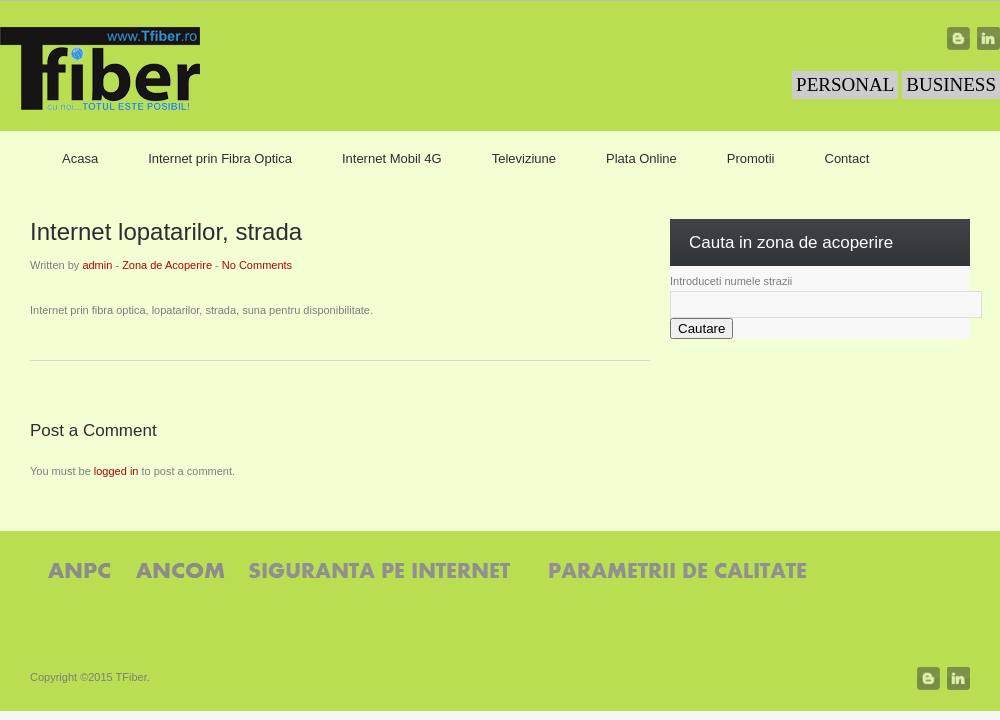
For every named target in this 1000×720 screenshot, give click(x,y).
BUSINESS (951, 84)
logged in (116, 471)
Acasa (80, 158)
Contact (847, 158)
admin (97, 265)
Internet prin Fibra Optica (220, 158)
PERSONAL (845, 84)
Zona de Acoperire (167, 265)
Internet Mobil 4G (392, 158)
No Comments (257, 265)
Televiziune (524, 158)
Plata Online (641, 158)
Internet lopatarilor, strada (166, 231)
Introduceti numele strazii (731, 281)
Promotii (751, 158)
